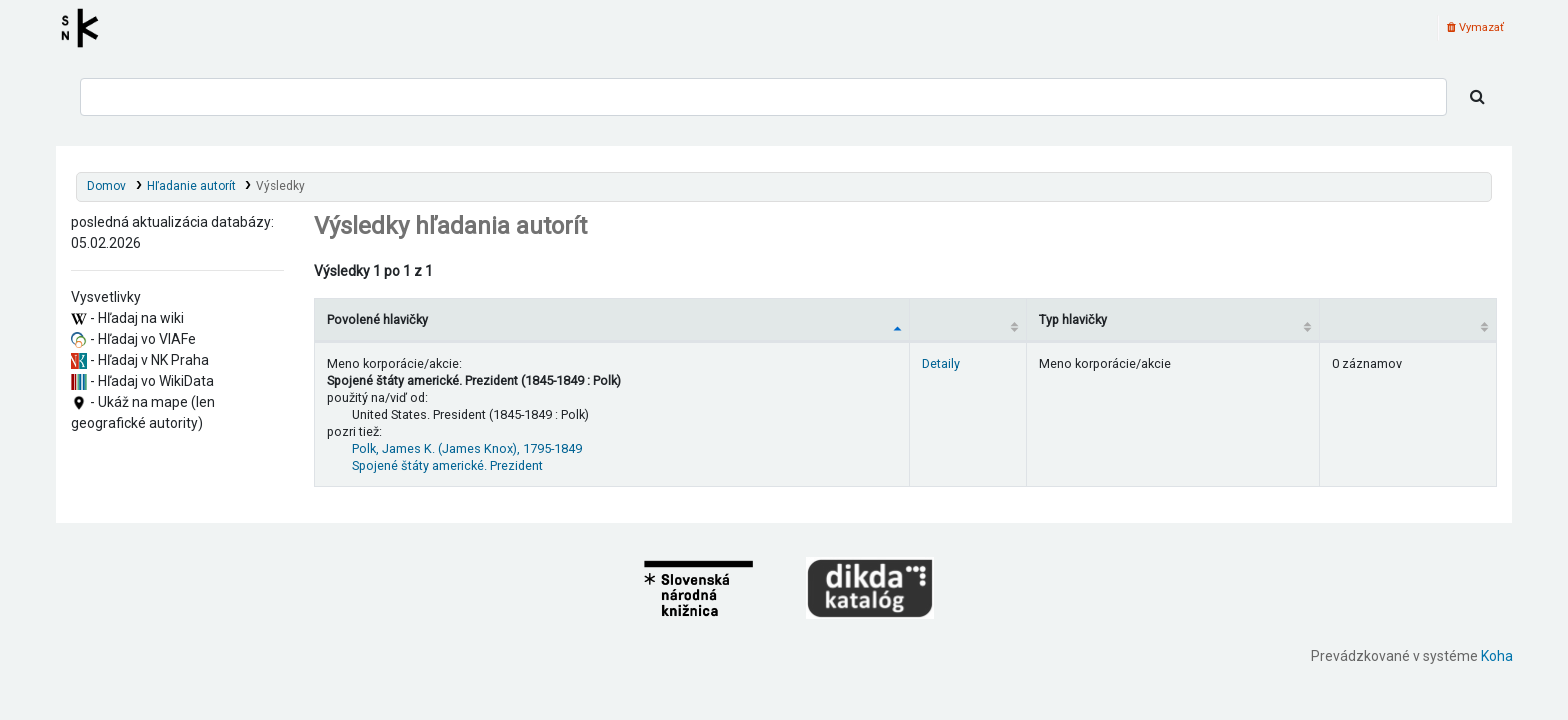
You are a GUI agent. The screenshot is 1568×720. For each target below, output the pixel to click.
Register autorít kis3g (86, 28)
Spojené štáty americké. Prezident (447, 465)
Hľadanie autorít (191, 186)
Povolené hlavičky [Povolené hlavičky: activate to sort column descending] (377, 319)
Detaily (941, 363)
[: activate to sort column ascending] (967, 319)
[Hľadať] (1477, 97)
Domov (106, 186)
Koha (1497, 656)
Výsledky (280, 186)
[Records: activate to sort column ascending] (1407, 319)
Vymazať (1475, 27)
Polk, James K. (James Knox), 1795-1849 (467, 448)
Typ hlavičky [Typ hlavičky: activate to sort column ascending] (1073, 319)
